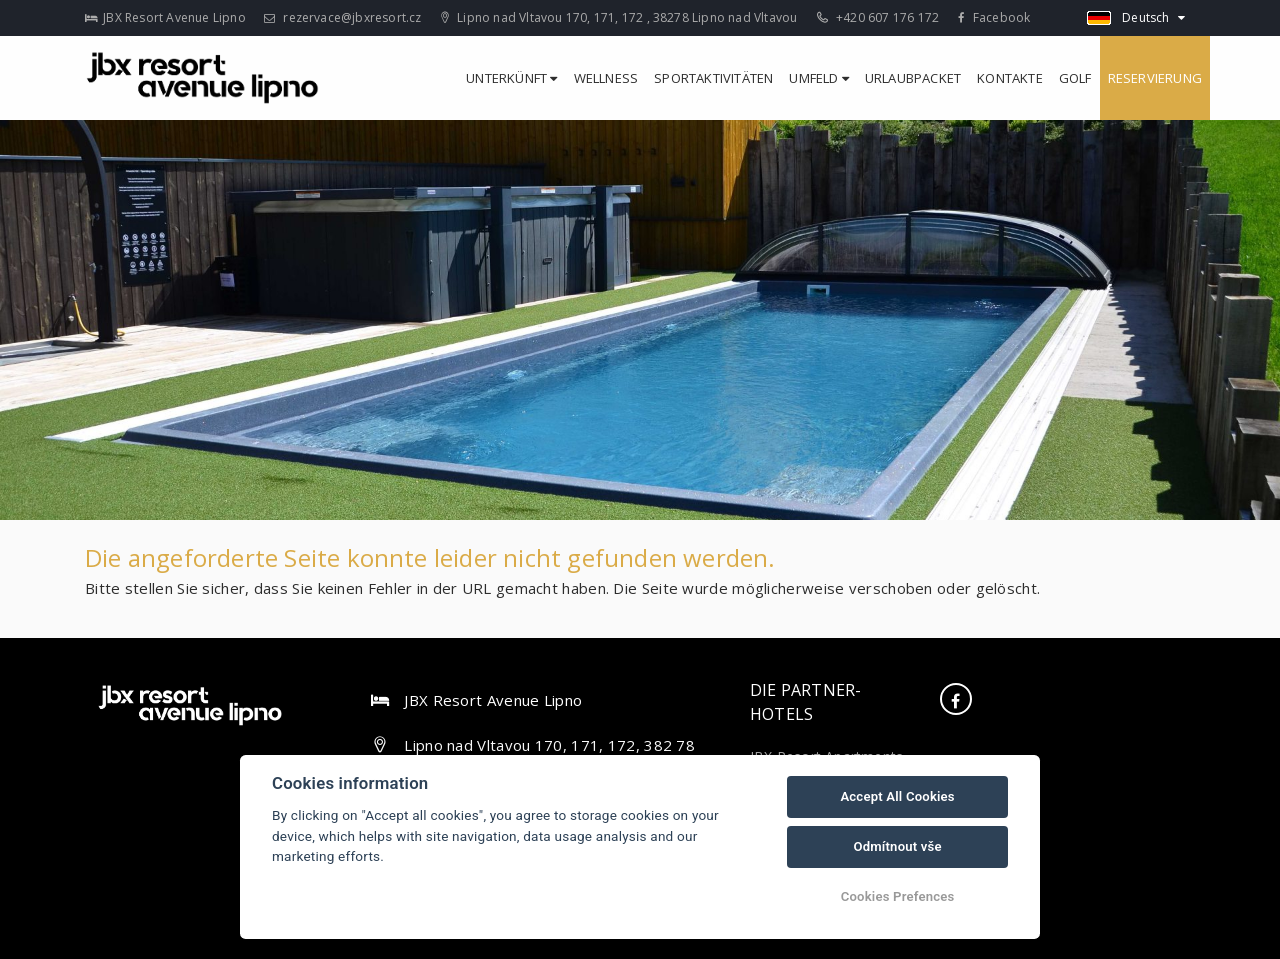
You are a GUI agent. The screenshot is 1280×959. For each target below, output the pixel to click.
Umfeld (819, 78)
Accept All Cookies (897, 796)
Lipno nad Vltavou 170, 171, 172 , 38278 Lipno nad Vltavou (619, 17)
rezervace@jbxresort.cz (343, 17)
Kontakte (1010, 78)
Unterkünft (511, 78)
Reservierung (1155, 78)
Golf (1075, 78)
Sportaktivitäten (713, 78)
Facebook (994, 17)
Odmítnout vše (897, 846)
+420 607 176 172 (878, 17)
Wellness (606, 78)
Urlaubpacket (913, 78)
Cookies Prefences (898, 896)
